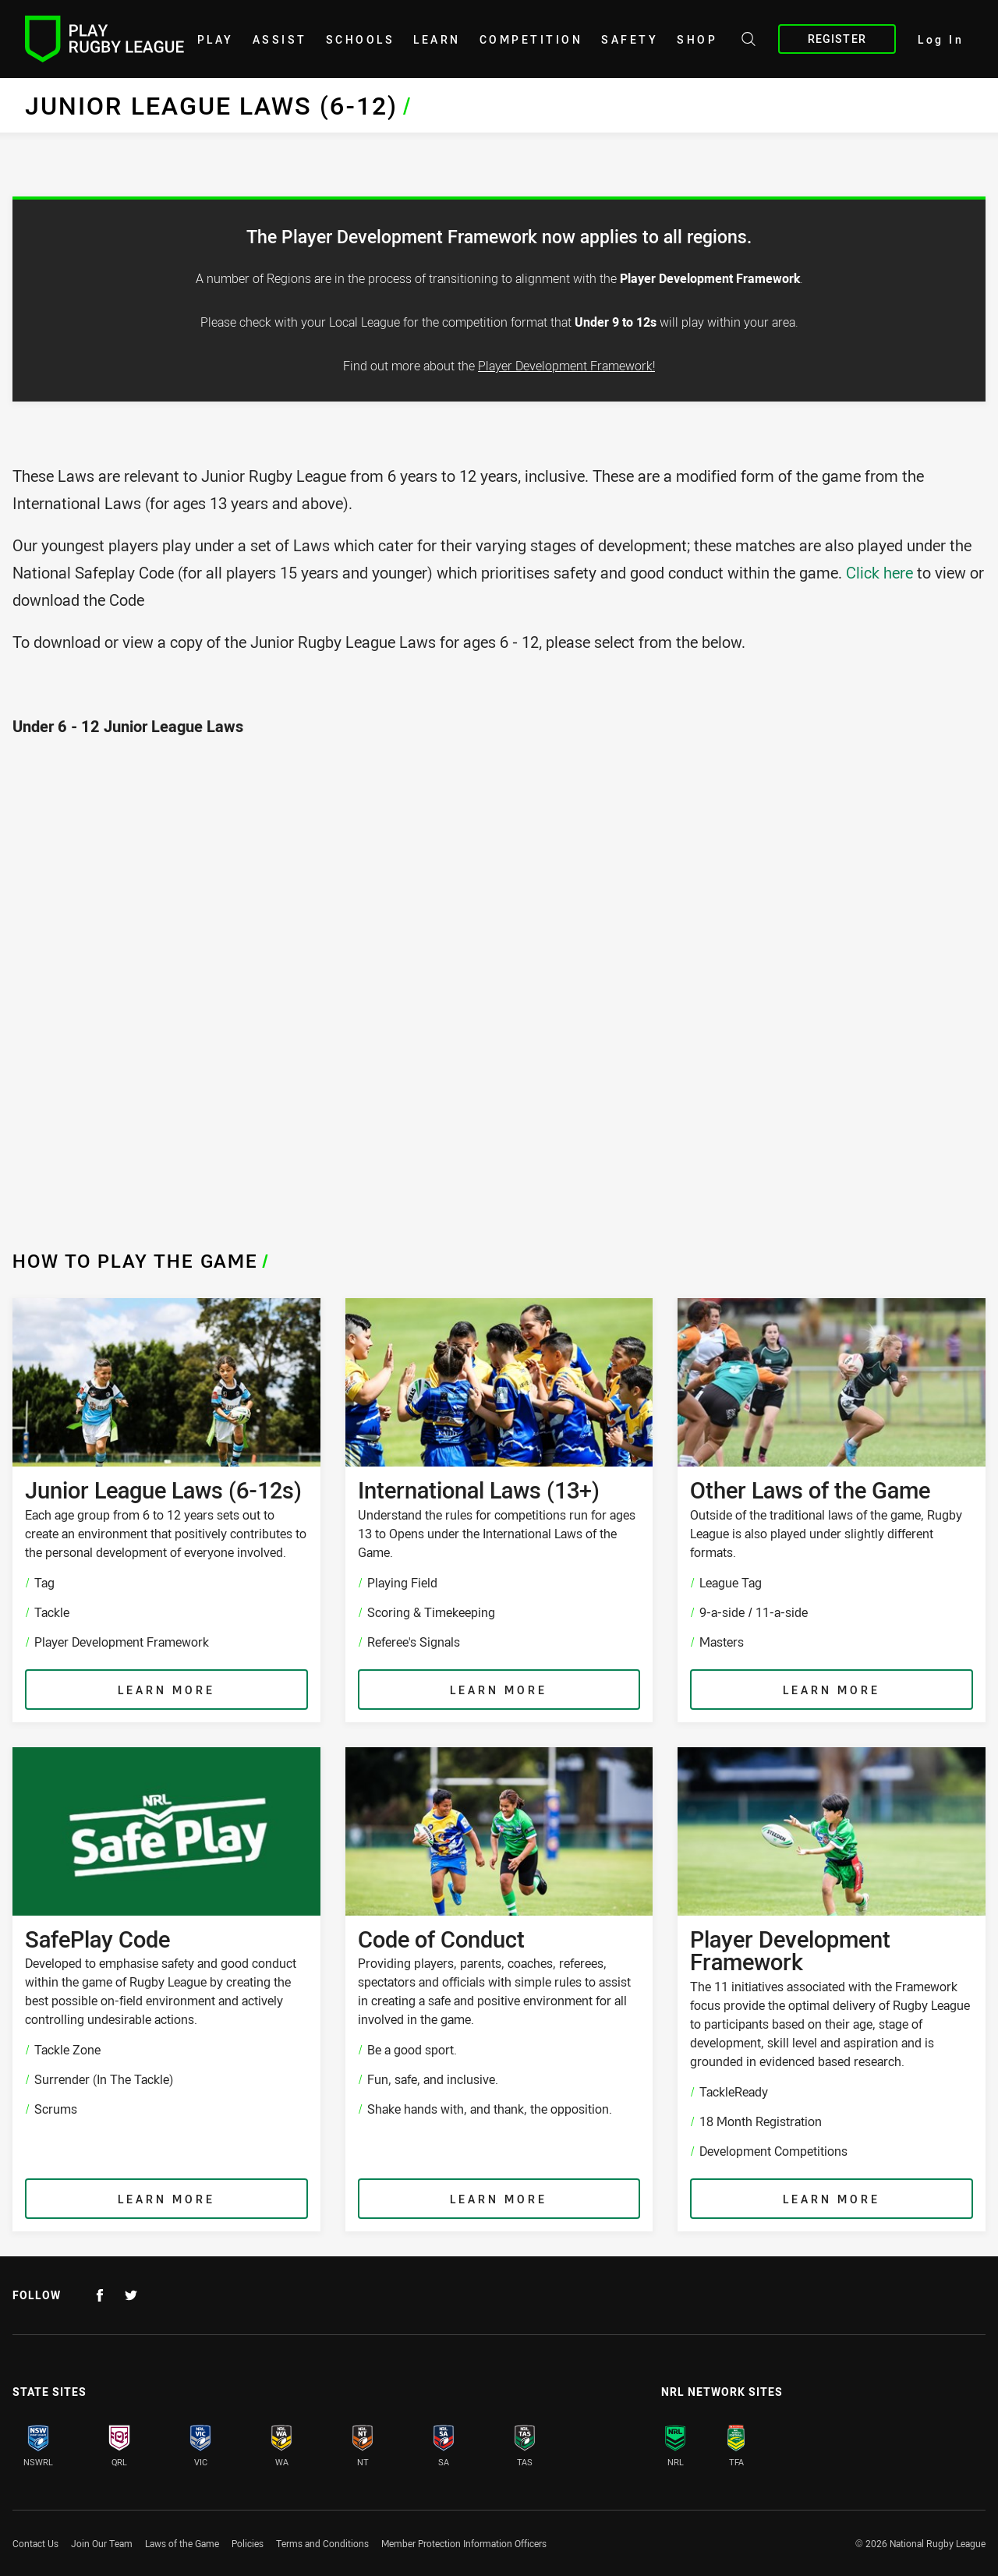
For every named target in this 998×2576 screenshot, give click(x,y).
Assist (280, 39)
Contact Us (35, 2543)
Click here (881, 573)
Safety (629, 39)
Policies (248, 2543)
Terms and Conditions (322, 2543)
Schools (360, 39)
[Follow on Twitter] (131, 2295)
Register (837, 38)
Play (215, 39)
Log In (941, 39)
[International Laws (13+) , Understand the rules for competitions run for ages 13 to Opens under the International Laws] (499, 1510)
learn (437, 39)
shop (697, 39)
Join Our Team (102, 2543)
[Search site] (748, 41)
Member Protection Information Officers (464, 2543)
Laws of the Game (182, 2543)
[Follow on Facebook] (100, 2295)
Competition (531, 39)
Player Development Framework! (566, 365)
